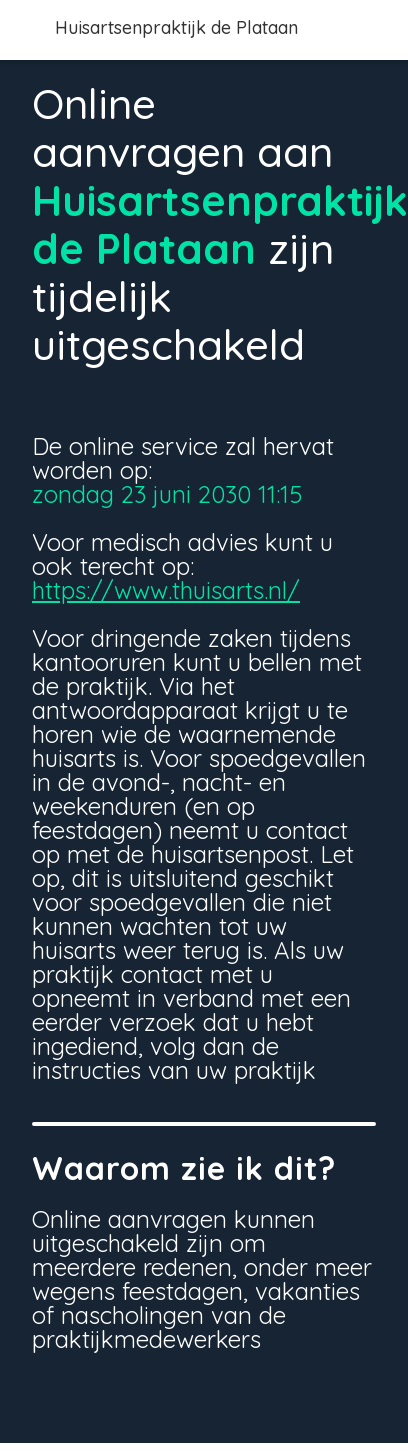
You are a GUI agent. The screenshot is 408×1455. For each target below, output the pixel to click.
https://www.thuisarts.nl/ (166, 590)
